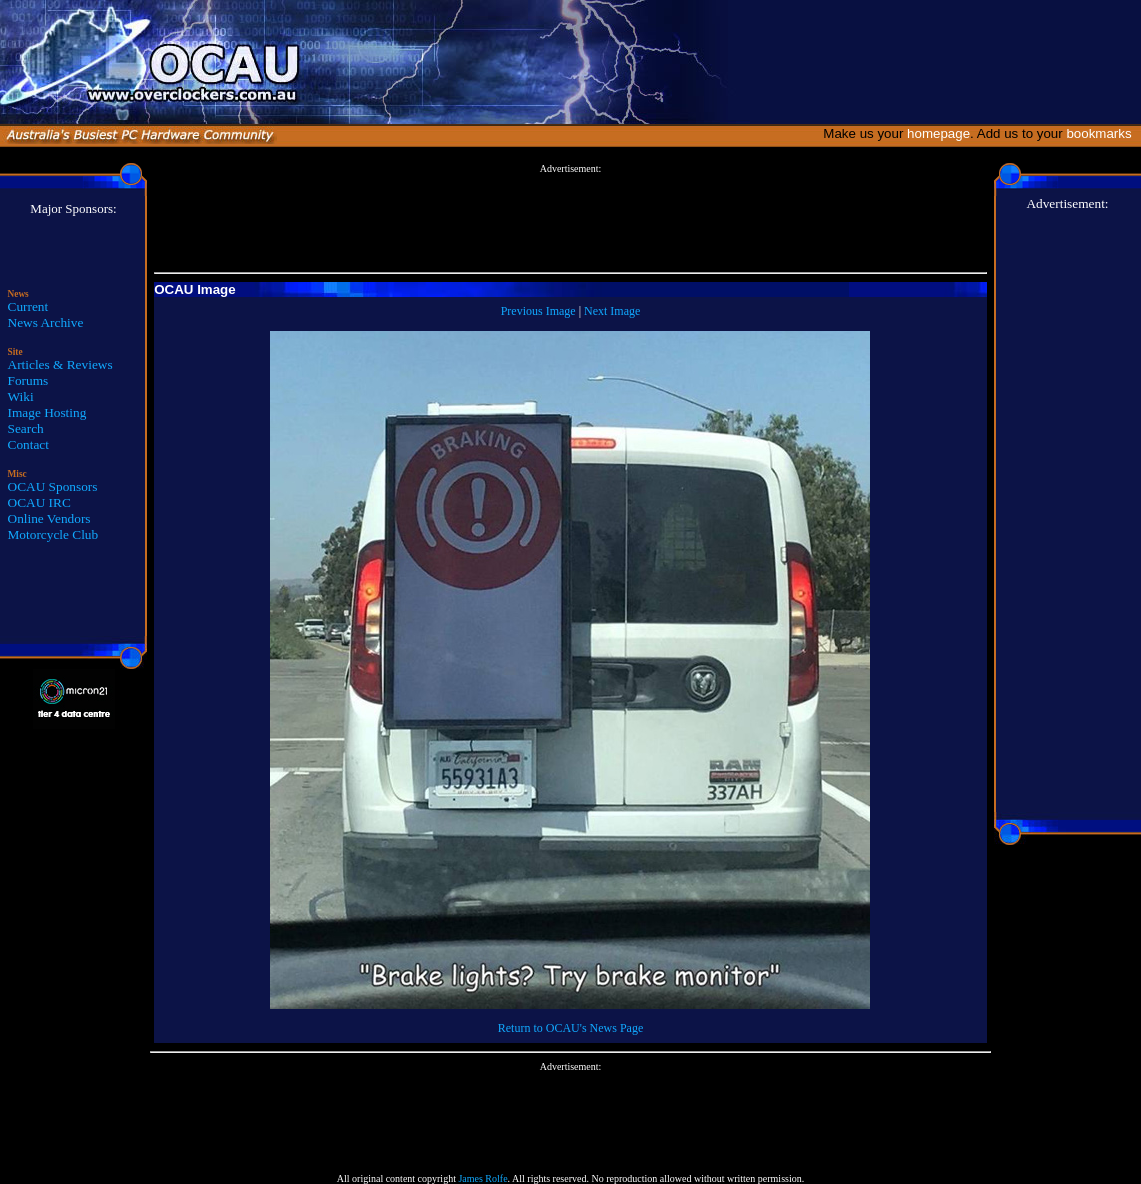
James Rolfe (482, 1178)
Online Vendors (49, 518)
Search (26, 428)
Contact (28, 444)
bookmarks (1102, 133)
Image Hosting (47, 412)
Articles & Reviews (60, 364)
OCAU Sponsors (53, 486)
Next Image (612, 311)
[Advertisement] (570, 219)
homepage (938, 133)
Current (28, 306)
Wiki (21, 396)
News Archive (46, 322)
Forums (28, 380)
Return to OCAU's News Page (570, 1028)
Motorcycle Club (53, 534)
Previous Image (538, 311)
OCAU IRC (39, 502)
